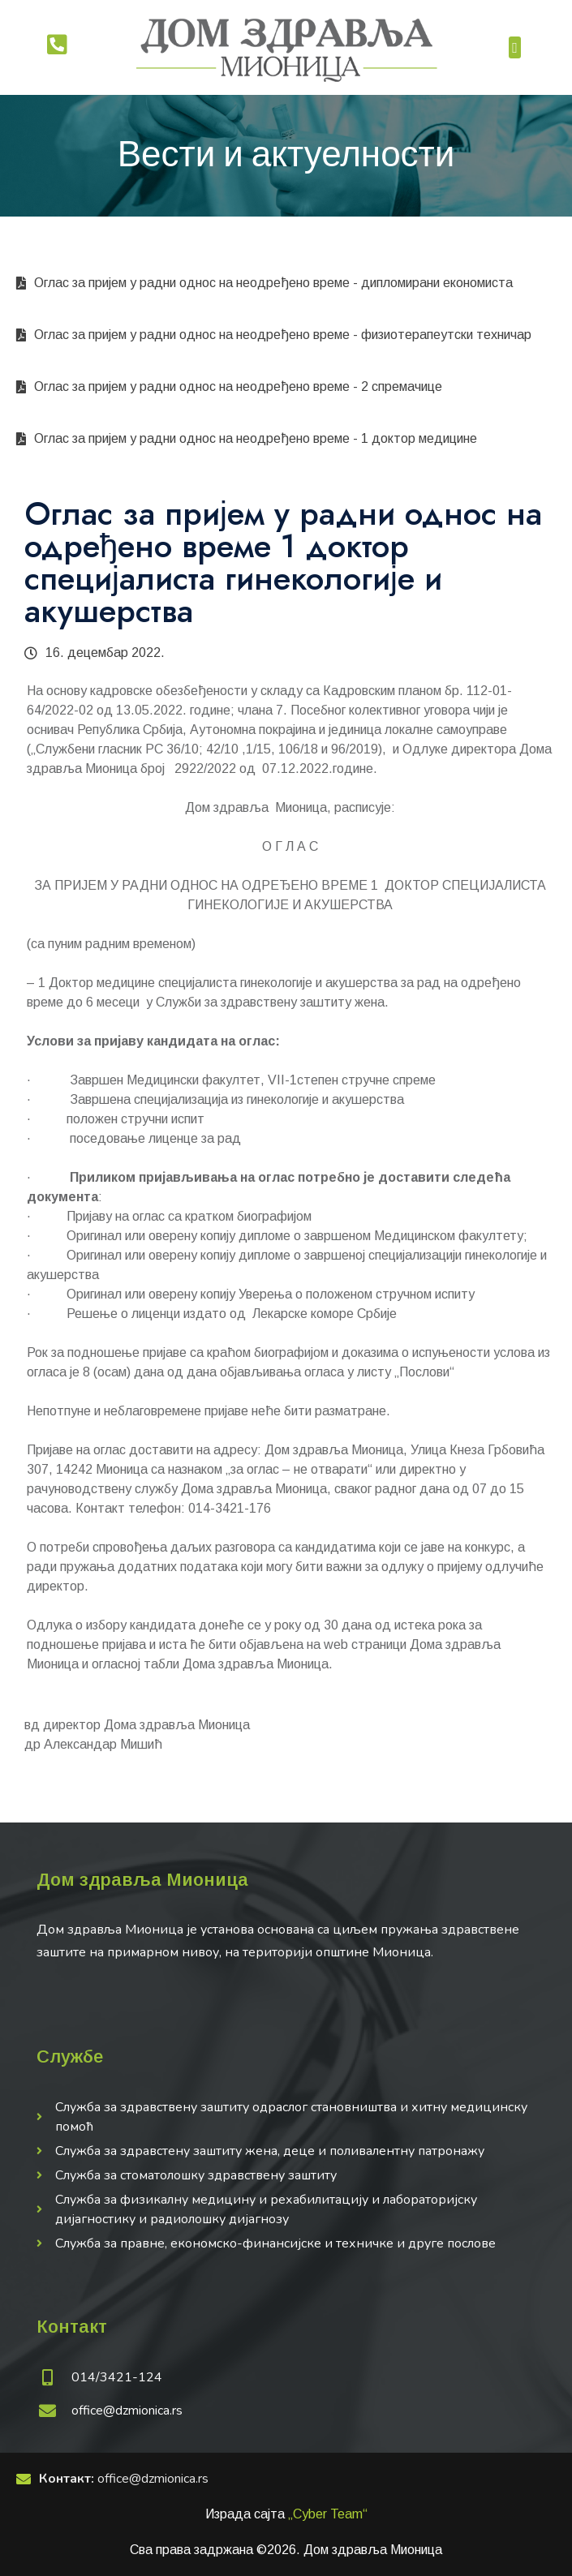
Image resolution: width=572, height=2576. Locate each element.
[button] (515, 47)
